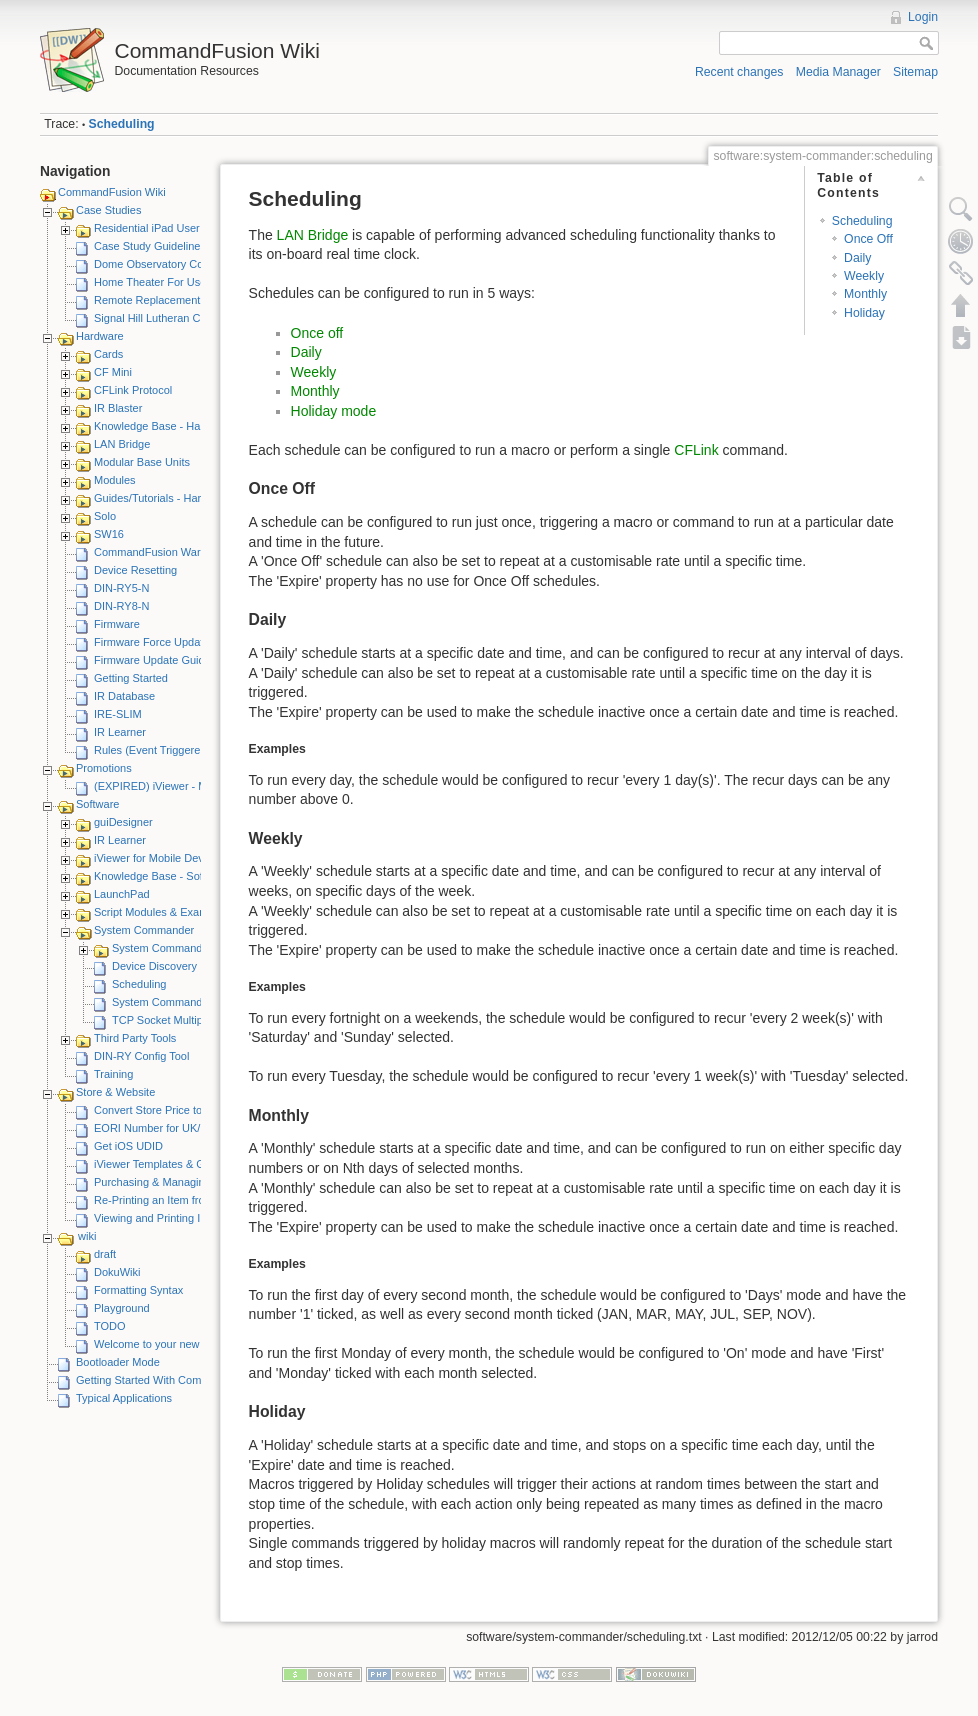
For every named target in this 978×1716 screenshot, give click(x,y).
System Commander (144, 930)
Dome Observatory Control (159, 264)
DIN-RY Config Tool (141, 1056)
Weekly (864, 276)
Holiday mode (334, 411)
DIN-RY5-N (121, 588)
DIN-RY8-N (121, 606)
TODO (110, 1326)
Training (113, 1074)
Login (923, 17)
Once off (317, 333)
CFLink (696, 450)
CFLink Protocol (133, 390)
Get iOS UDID (128, 1146)
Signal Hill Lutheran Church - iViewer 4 (188, 318)
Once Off (868, 239)
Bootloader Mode (118, 1362)
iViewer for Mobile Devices (158, 858)
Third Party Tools (135, 1038)
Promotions (104, 768)
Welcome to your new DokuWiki (171, 1344)
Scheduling (122, 124)
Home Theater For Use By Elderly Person (195, 282)
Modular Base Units (142, 462)
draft (105, 1254)
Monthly (865, 294)
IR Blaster (118, 408)
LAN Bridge (122, 444)
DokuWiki (117, 1272)
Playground (122, 1308)
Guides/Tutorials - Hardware (162, 498)
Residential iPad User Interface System (189, 228)
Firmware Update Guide (152, 660)
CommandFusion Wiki (112, 192)
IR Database (124, 696)
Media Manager (838, 72)
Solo (105, 516)
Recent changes (739, 72)
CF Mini (113, 372)
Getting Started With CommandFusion (169, 1380)
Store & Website (115, 1092)
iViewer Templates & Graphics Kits (178, 1164)
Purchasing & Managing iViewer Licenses (195, 1182)
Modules (115, 480)
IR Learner (120, 732)
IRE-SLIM (118, 714)
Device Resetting (135, 570)
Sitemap (915, 72)
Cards (108, 354)
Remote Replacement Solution (168, 300)
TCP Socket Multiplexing (172, 1020)
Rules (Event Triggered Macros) (171, 750)
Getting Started (131, 678)
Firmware (117, 624)
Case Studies (108, 210)
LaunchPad (122, 894)
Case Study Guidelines (150, 246)
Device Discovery (154, 966)
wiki (87, 1236)
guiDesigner (123, 822)
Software (97, 804)
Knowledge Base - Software (162, 876)
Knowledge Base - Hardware (164, 426)
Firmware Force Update (152, 642)
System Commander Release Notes (199, 1002)
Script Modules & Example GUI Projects (191, 912)
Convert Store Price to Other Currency (187, 1110)
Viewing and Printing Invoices (166, 1218)
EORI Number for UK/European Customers (199, 1128)
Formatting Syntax (138, 1290)
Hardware (100, 336)
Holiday (864, 313)
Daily (857, 258)
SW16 (109, 534)
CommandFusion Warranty (159, 552)
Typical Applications (124, 1398)
